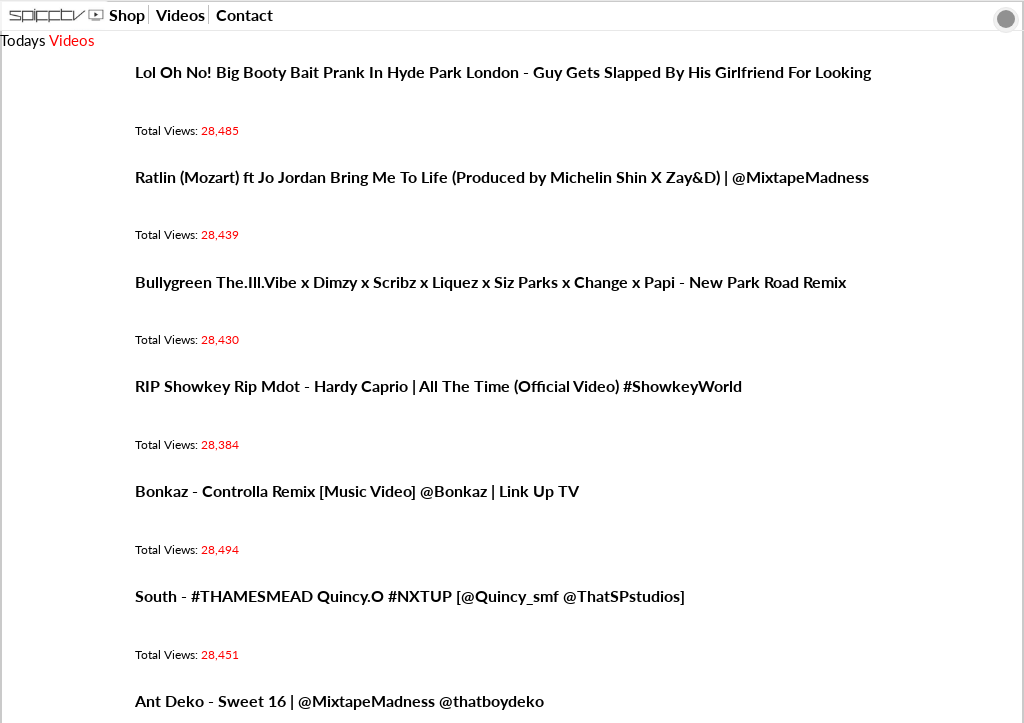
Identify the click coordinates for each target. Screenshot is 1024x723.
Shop (127, 14)
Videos (180, 14)
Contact (244, 14)
